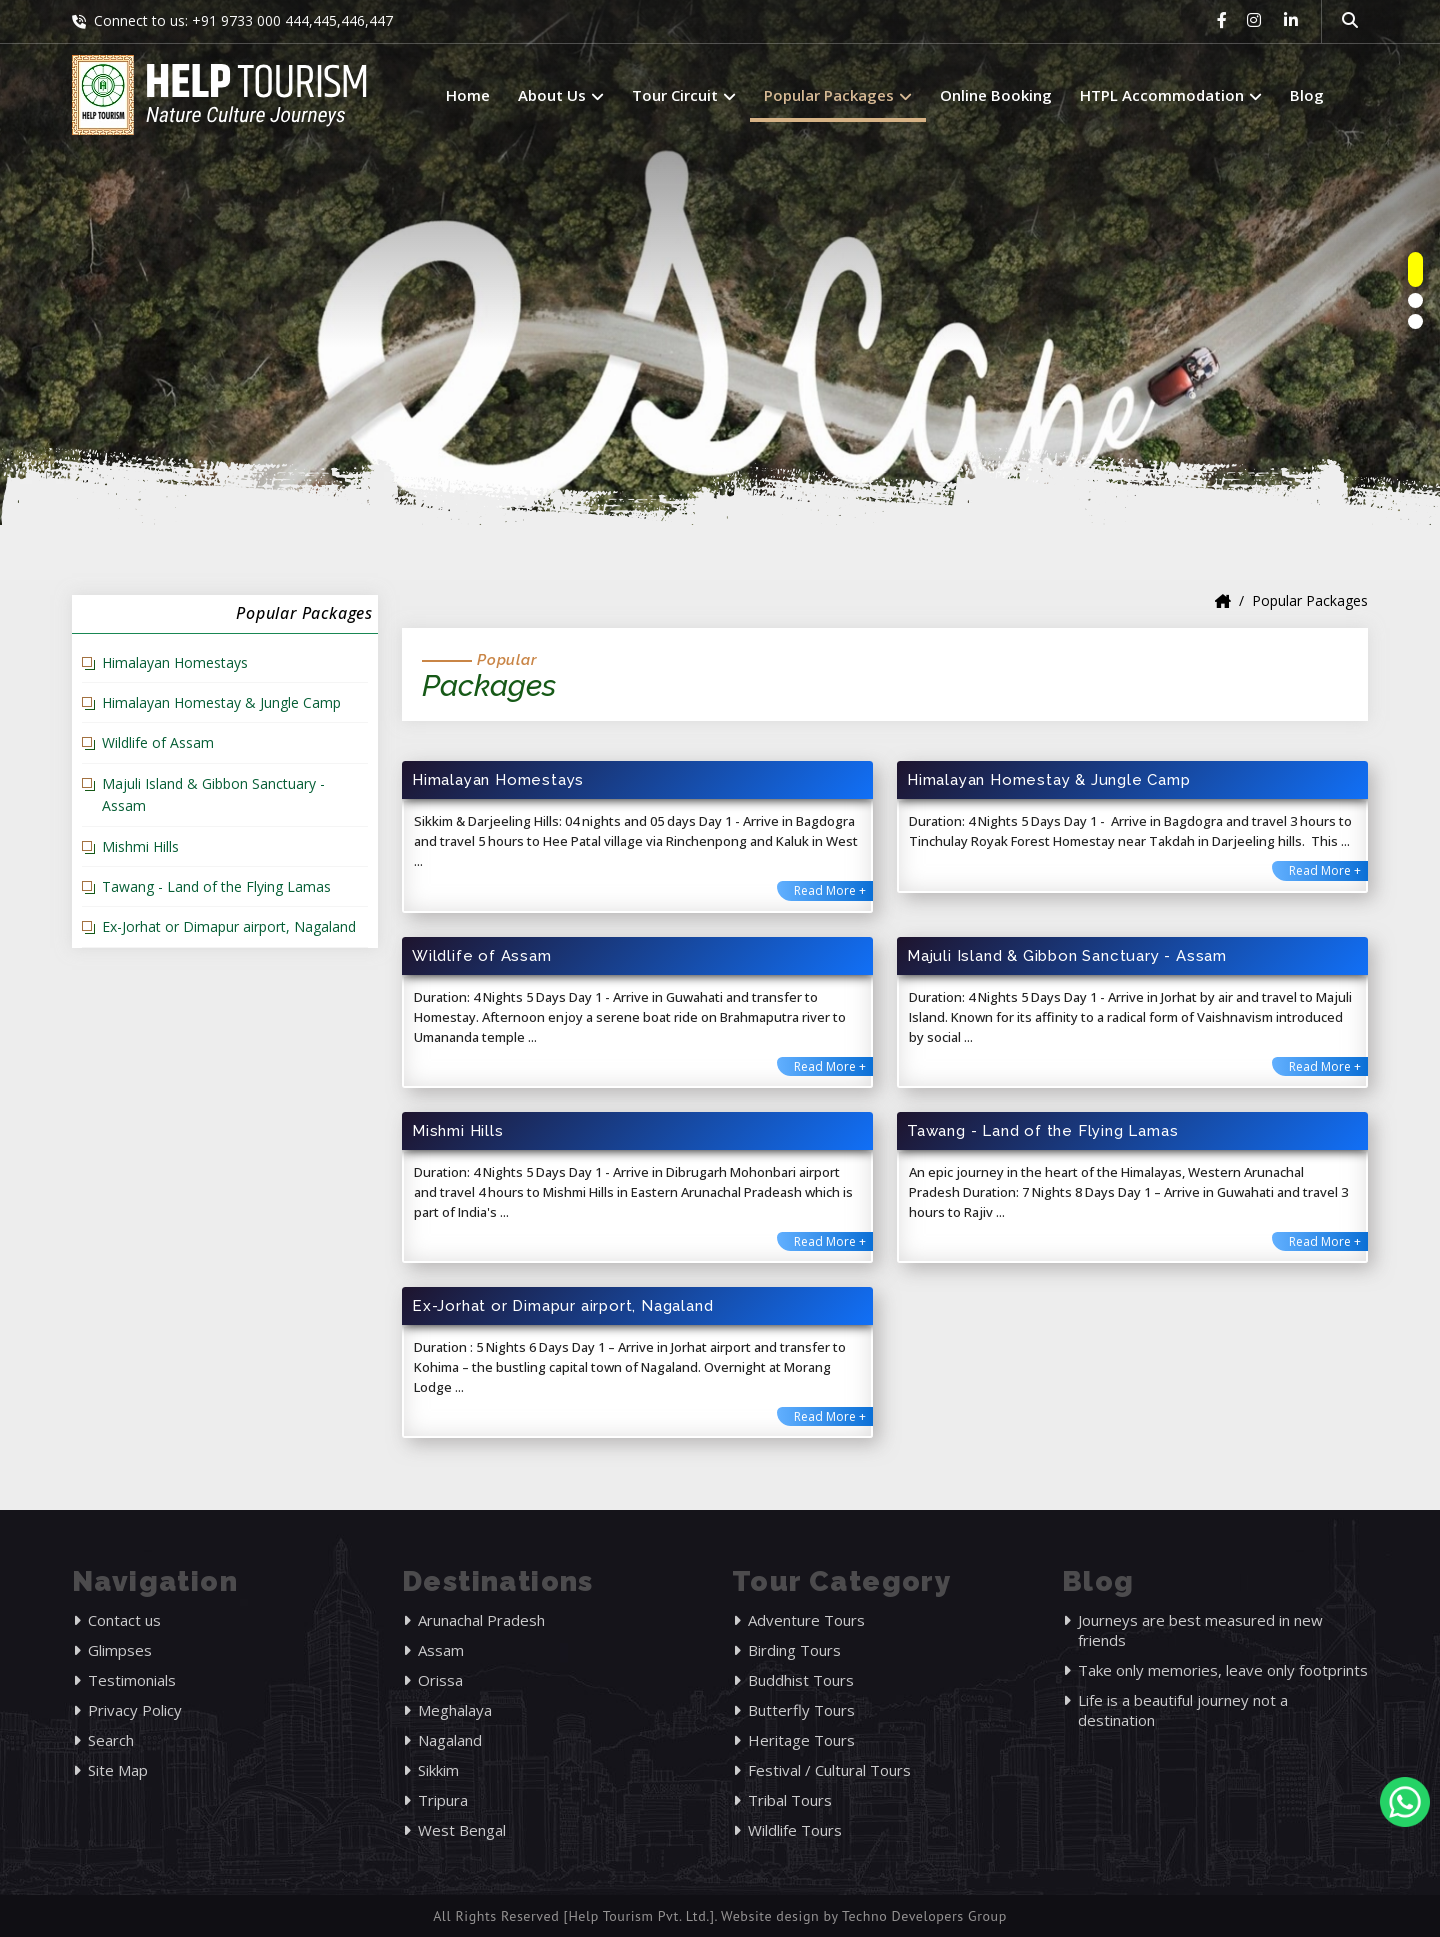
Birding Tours (794, 1650)
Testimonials (132, 1680)
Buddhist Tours (801, 1680)
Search (111, 1740)
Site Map (118, 1770)
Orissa (440, 1680)
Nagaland (450, 1740)
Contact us (124, 1620)
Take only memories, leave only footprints (1223, 1670)
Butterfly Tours (801, 1710)
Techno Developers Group (924, 1916)
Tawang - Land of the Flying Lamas (216, 886)
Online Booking (996, 95)
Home (468, 95)
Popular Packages (838, 95)
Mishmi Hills (140, 846)
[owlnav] (1415, 269)
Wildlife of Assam (158, 742)
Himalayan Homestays (175, 662)
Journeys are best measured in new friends (1200, 1630)
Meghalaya (455, 1710)
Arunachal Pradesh (481, 1620)
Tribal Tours (790, 1800)
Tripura (443, 1800)
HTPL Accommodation (1171, 95)
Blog (1307, 95)
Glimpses (120, 1650)
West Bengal (462, 1830)
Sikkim (438, 1770)
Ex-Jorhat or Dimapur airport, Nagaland (229, 926)
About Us (561, 95)
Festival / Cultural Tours (829, 1770)
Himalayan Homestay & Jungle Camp (221, 702)
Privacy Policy (135, 1710)
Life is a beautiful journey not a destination (1183, 1710)
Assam (441, 1650)
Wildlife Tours (795, 1830)
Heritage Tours (801, 1740)
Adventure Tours (806, 1620)
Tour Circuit (684, 95)
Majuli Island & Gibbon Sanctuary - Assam (213, 794)
